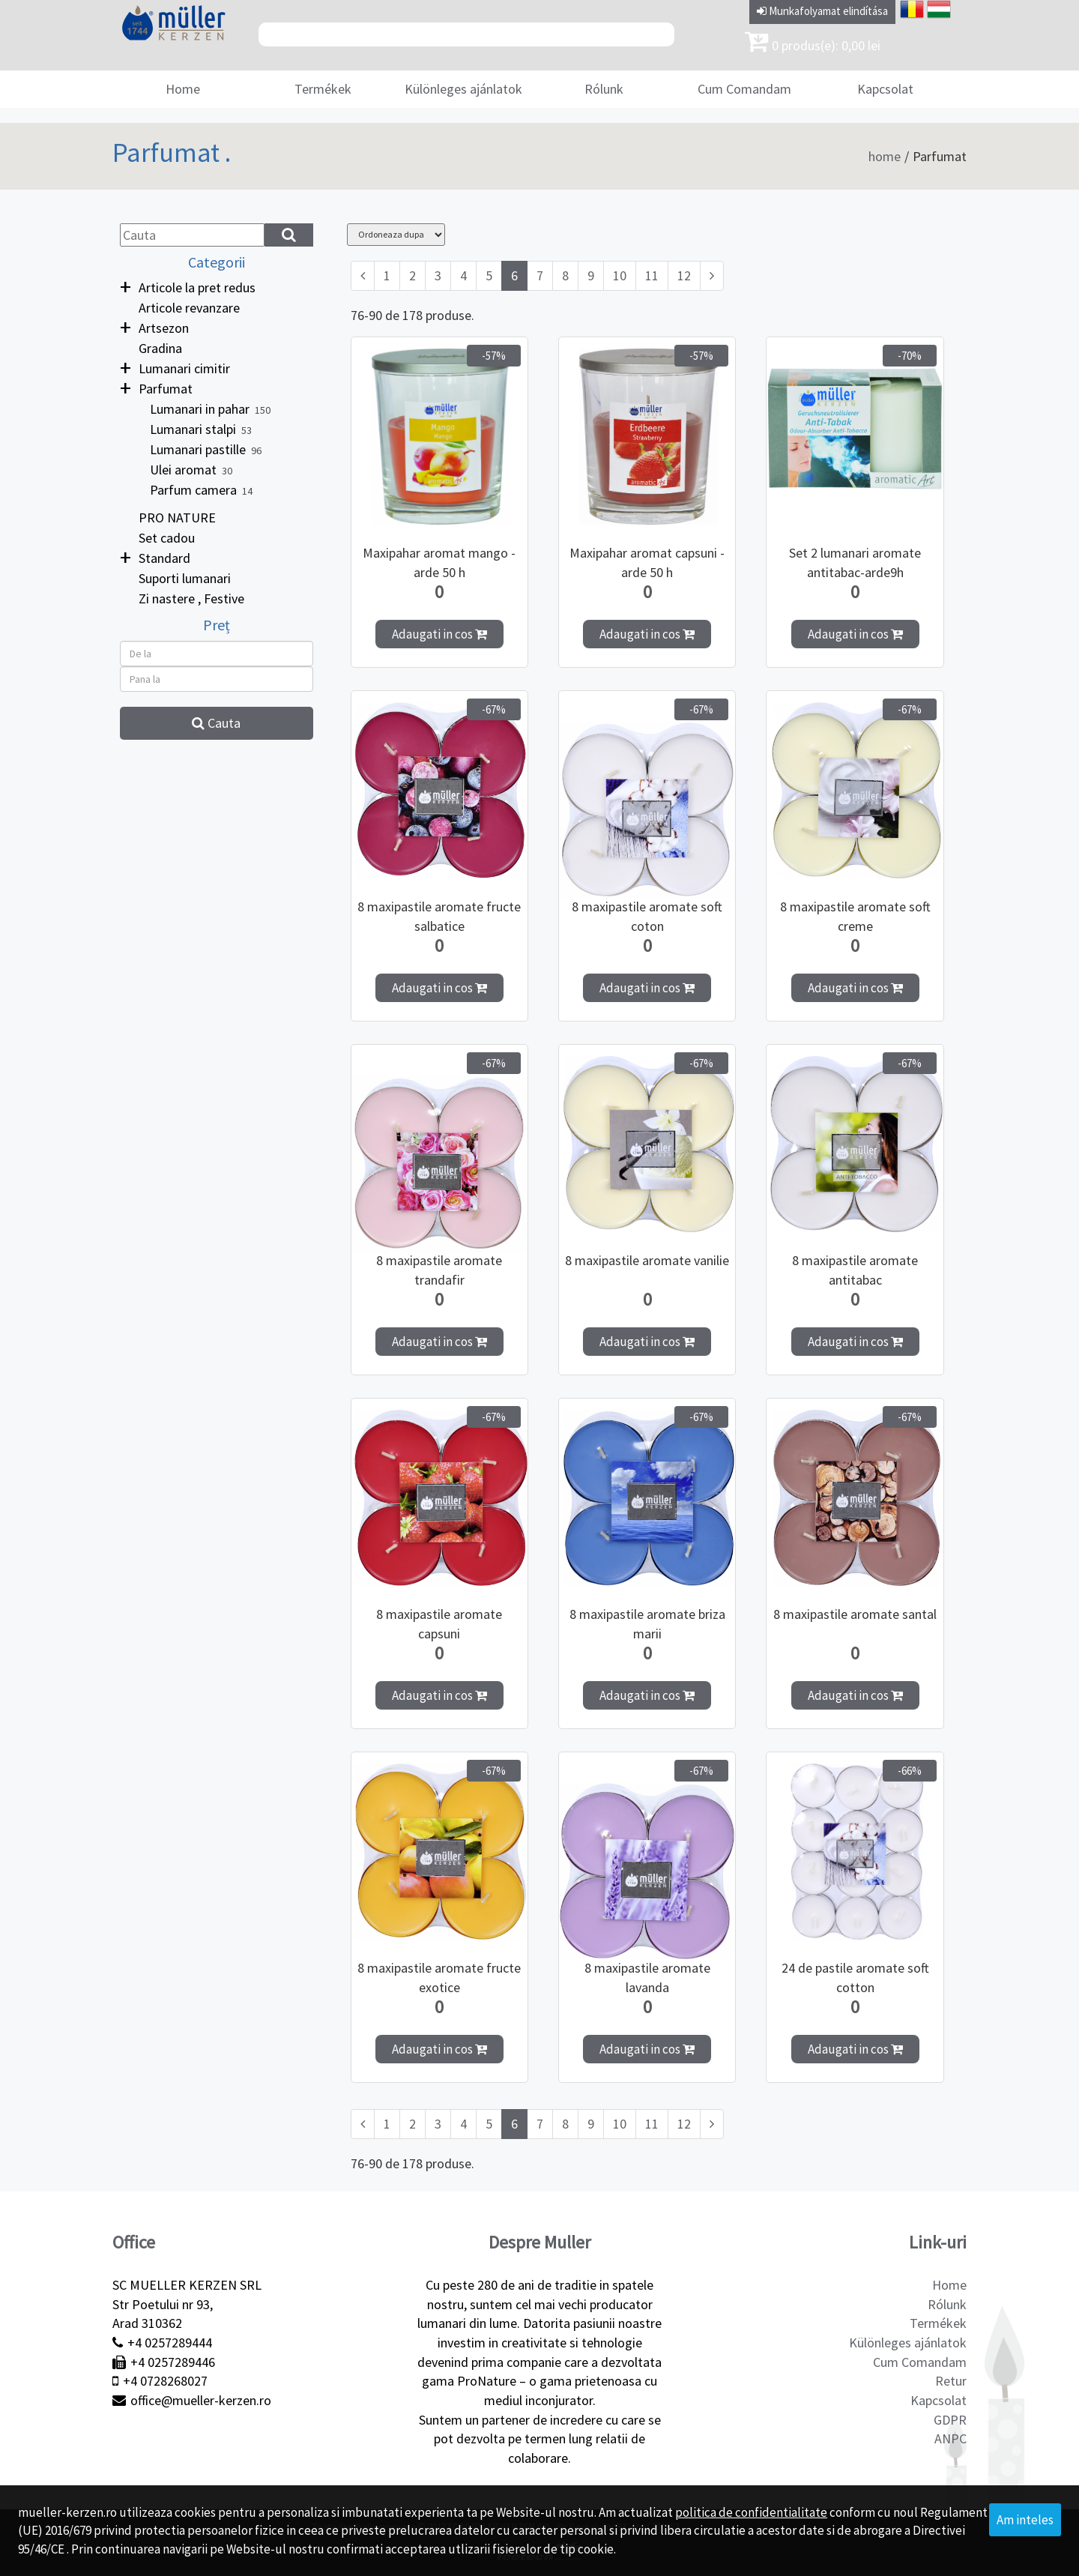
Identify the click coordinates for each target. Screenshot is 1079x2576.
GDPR (950, 2419)
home (884, 156)
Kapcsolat (885, 88)
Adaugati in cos (439, 634)
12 (684, 275)
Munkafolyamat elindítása (822, 11)
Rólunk (603, 88)
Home (183, 88)
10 (619, 275)
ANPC (950, 2438)
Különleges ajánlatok (463, 88)
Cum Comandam (744, 88)
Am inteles (1025, 2520)
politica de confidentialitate (751, 2512)
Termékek (322, 88)
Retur (951, 2380)
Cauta (216, 723)
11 (652, 275)
